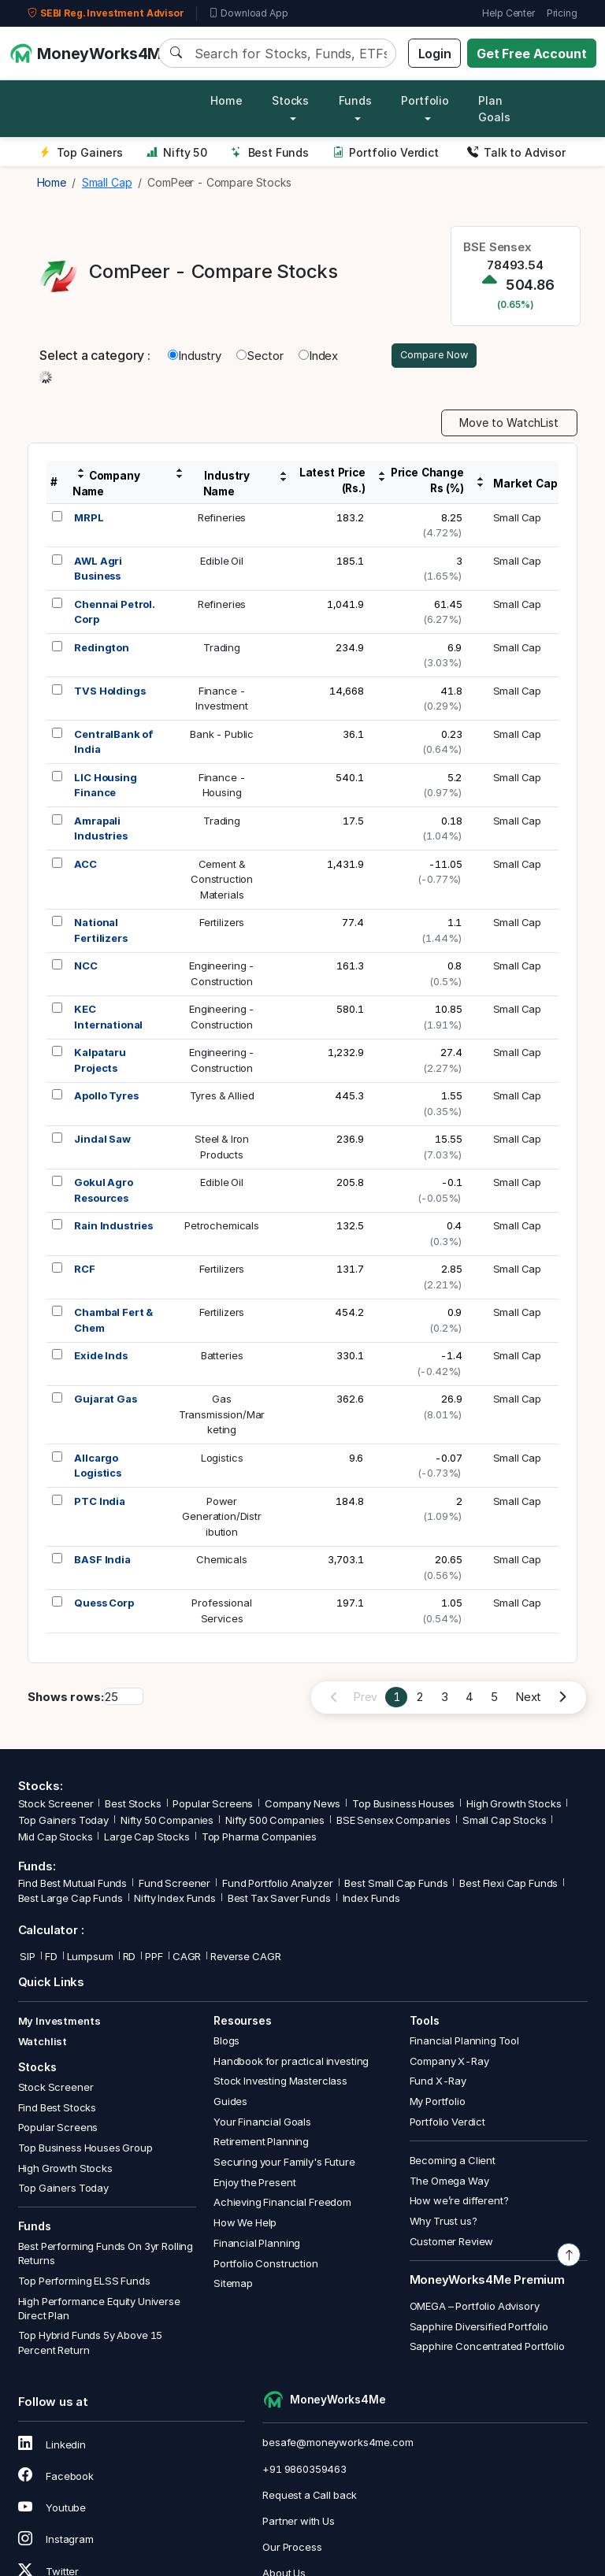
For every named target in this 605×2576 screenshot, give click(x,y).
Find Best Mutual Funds (73, 1886)
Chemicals (221, 1561)
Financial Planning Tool (465, 2043)
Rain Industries (113, 1227)
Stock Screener (56, 1805)
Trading (221, 649)
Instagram (56, 2542)
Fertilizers (221, 924)
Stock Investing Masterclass (280, 2083)
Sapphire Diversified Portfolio (479, 2328)
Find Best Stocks (57, 2109)
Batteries (222, 1357)
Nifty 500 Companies (275, 1822)
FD (51, 1958)
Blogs (226, 2043)
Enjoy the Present (254, 2184)
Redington (101, 649)
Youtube (52, 2510)
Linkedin (52, 2447)
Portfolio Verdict (385, 152)
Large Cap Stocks (147, 1839)
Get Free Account (532, 53)
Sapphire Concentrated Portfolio (487, 2348)
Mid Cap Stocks (55, 1839)
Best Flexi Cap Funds (508, 1886)
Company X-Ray (449, 2063)
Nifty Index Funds (174, 1900)
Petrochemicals (221, 1227)
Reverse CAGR (245, 1958)
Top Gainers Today (63, 1822)
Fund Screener (174, 1886)
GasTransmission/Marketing (222, 1416)
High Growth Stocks (513, 1805)
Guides (230, 2103)
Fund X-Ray (438, 2083)
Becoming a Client (453, 2162)
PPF (154, 1958)
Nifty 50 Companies (167, 1822)
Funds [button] (355, 100)
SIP (26, 1958)
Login (434, 53)
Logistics (222, 1460)
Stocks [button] (290, 100)
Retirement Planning (261, 2144)
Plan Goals (494, 109)
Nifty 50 (177, 152)
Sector (260, 356)
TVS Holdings (109, 693)
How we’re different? (459, 2202)
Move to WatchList (509, 425)
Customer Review (452, 2243)
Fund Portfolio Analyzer (277, 1886)
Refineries (222, 519)
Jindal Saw (102, 1141)
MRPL (88, 519)
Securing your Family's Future (284, 2164)
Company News (302, 1805)
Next (528, 1699)
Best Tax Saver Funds (279, 1900)
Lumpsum (90, 1958)
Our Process (291, 2549)
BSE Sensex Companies (393, 1822)
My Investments (59, 2024)
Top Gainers (81, 152)
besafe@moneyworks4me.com (337, 2445)
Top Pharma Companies (259, 1839)
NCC (86, 968)
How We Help (245, 2224)
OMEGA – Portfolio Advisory (475, 2308)
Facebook (56, 2478)
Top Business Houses (403, 1805)
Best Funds (270, 152)
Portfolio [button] (425, 100)
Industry (194, 356)
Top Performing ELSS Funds (84, 2283)
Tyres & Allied (222, 1098)
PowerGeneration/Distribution (222, 1518)
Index (318, 356)
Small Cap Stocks (504, 1822)
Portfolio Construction (265, 2265)
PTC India (99, 1503)
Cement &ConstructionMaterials (222, 881)
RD (129, 1958)
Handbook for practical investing (291, 2063)
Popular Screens (213, 1805)
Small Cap (517, 519)
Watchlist (43, 2043)
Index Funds (371, 1900)
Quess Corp (104, 1605)
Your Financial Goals (262, 2124)
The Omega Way (449, 2183)
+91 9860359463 (304, 2471)
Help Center (508, 13)
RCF (84, 1271)
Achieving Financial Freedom (282, 2205)
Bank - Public (222, 736)
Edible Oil (221, 563)
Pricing (562, 13)
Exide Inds (101, 1357)
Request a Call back (309, 2497)
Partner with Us (298, 2523)
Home (226, 100)
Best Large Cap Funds (70, 1900)
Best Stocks (133, 1805)
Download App (248, 13)
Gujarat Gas (105, 1401)
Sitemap (233, 2285)
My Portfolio (438, 2103)
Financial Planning (256, 2245)
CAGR (187, 1958)
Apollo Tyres (106, 1098)
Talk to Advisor (516, 152)
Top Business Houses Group (85, 2150)
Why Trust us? (443, 2223)
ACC (85, 866)
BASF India (102, 1561)
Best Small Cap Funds (395, 1886)
